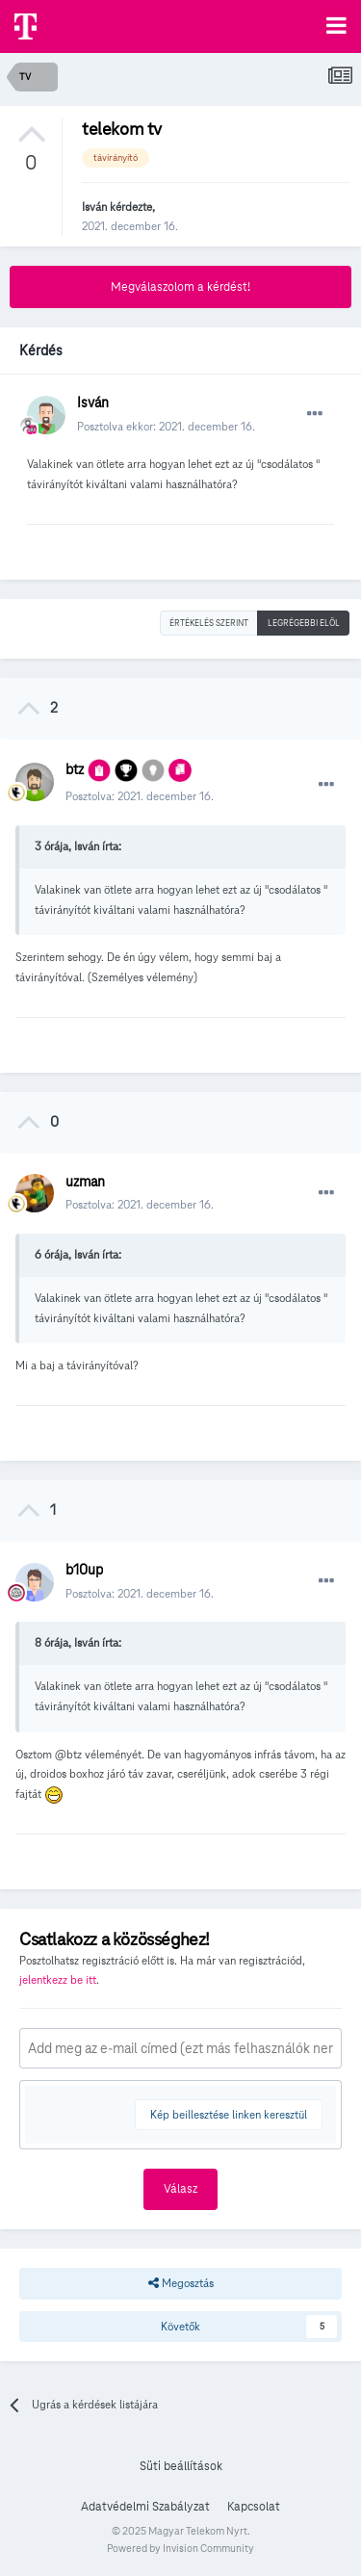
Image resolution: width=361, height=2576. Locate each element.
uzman (85, 1181)
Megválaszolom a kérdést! (180, 287)
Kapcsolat (253, 2506)
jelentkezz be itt (57, 1979)
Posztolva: (139, 796)
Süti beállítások (181, 2466)
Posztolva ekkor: (166, 426)
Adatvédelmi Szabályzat (145, 2506)
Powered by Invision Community (180, 2548)
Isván (94, 206)
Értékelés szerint (208, 623)
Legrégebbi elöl (304, 623)
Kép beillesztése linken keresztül (228, 2114)
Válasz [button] (180, 2189)
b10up (84, 1569)
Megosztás (181, 2283)
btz (74, 769)
